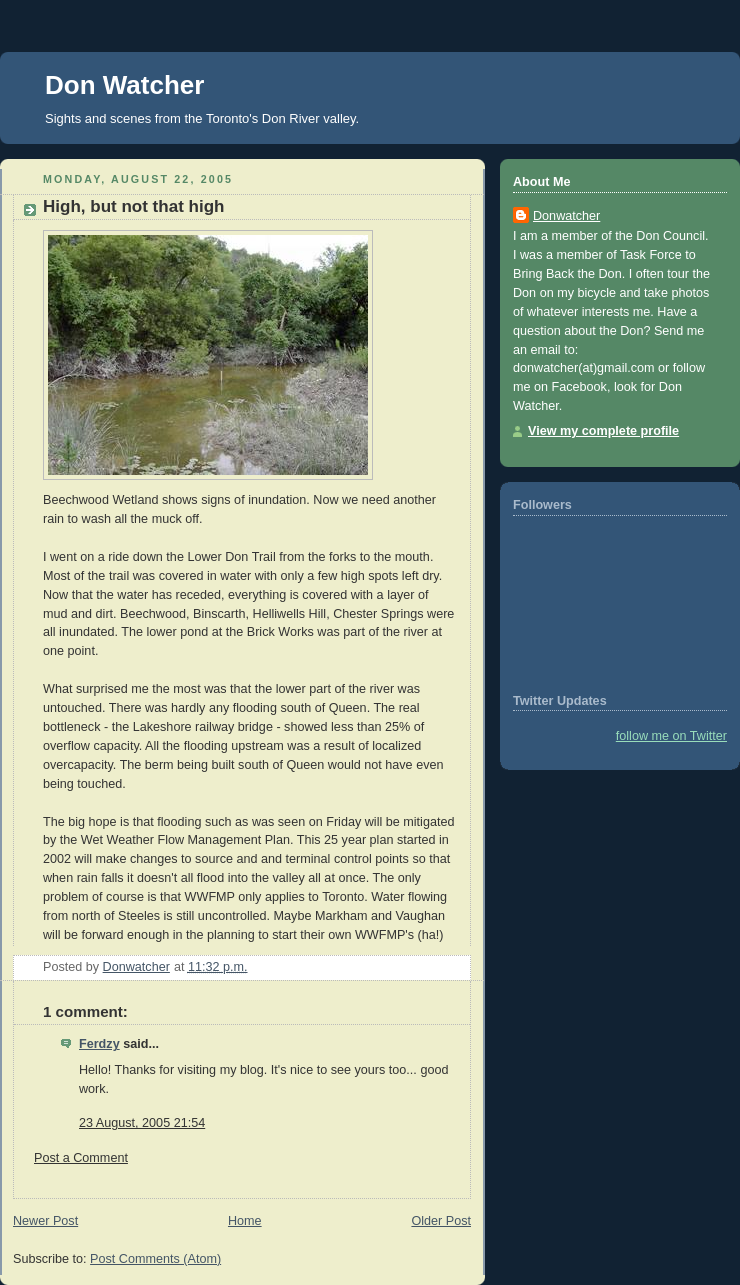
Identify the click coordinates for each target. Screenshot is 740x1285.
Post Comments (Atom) (155, 1259)
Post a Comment (81, 1158)
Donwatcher (566, 216)
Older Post (441, 1221)
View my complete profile (603, 431)
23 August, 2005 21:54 (142, 1123)
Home (245, 1221)
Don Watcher (124, 85)
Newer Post (45, 1221)
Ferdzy (99, 1044)
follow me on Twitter (671, 736)
